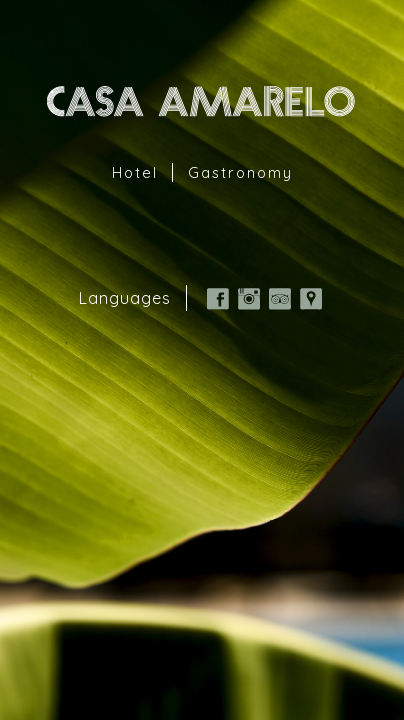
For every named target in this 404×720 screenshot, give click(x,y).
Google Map (311, 299)
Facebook (218, 299)
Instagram (249, 299)
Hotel (135, 172)
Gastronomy (240, 172)
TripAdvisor (280, 299)
